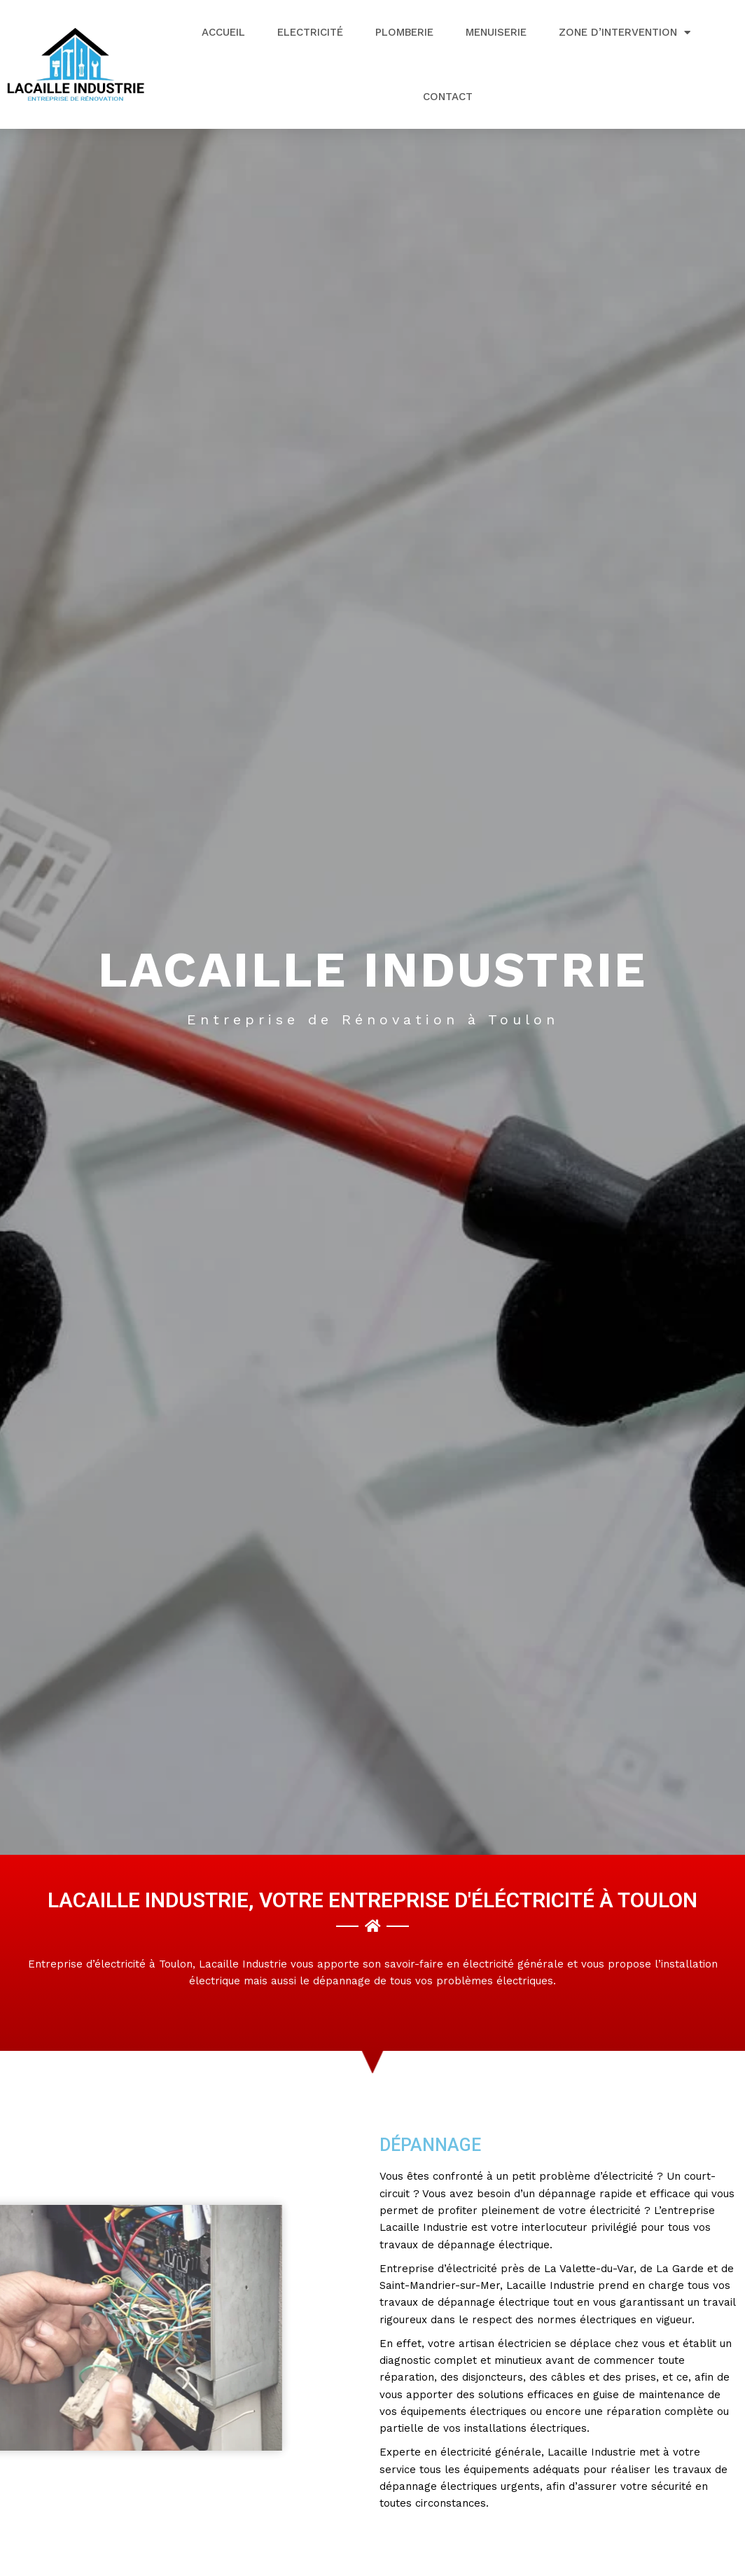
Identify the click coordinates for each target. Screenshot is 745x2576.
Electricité (310, 32)
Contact (448, 96)
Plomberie (404, 32)
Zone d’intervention (624, 32)
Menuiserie (496, 32)
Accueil (223, 32)
